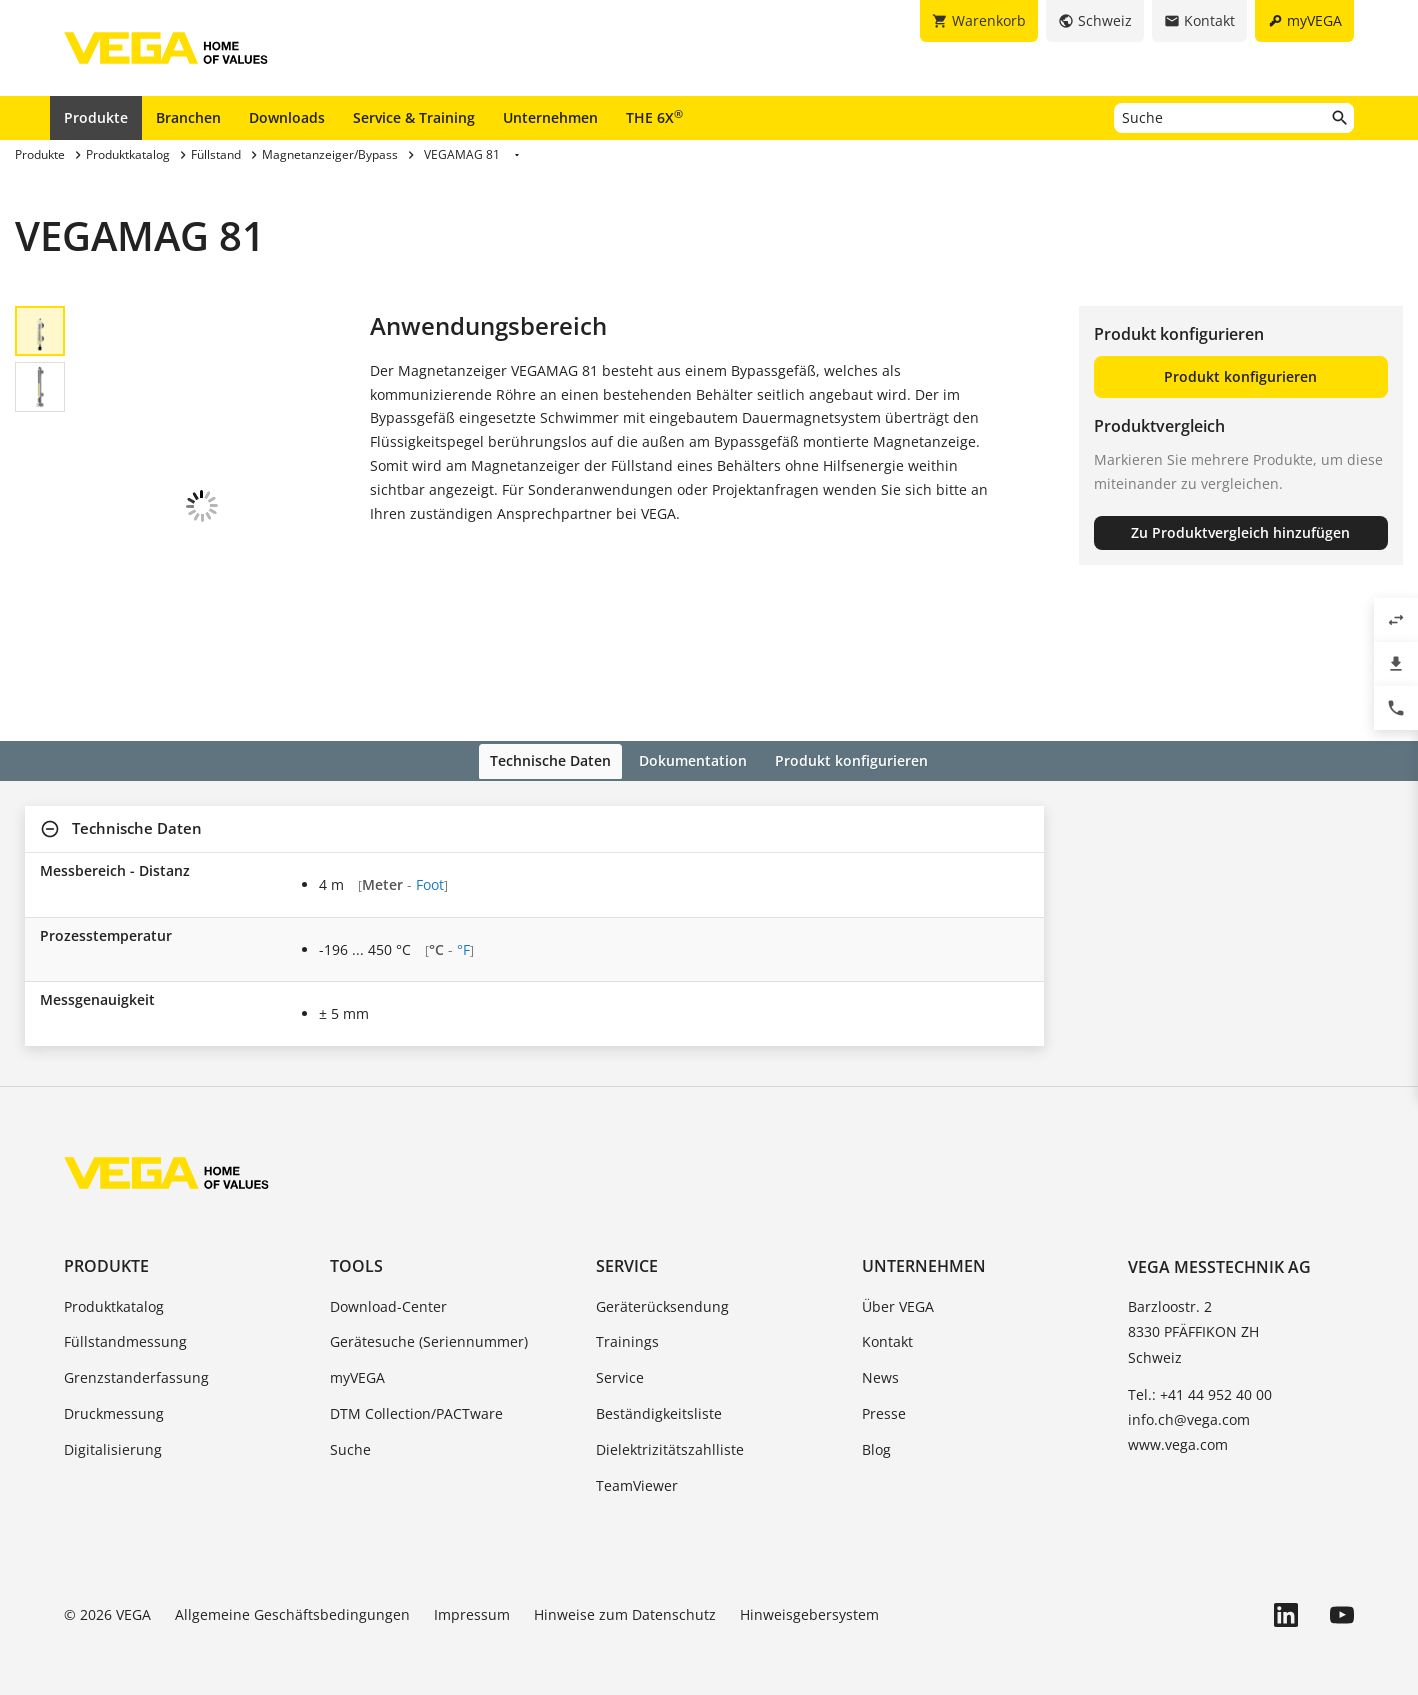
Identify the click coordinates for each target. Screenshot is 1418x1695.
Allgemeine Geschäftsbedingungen (292, 1601)
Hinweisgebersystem (809, 1601)
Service (627, 1253)
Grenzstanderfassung (136, 1364)
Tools (356, 1253)
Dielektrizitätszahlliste (670, 1436)
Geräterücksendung (662, 1292)
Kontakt (887, 1328)
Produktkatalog (114, 1292)
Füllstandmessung (125, 1328)
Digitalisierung (113, 1436)
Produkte (96, 117)
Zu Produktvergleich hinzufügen (1240, 532)
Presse (884, 1400)
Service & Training (414, 117)
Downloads (287, 117)
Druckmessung (114, 1400)
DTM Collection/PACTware (416, 1400)
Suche (350, 1436)
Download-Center (388, 1292)
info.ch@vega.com (1189, 1406)
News (880, 1364)
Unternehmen (550, 117)
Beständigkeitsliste (659, 1400)
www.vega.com (1178, 1431)
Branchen (188, 117)
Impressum (472, 1601)
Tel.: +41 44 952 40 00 (1200, 1380)
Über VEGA (898, 1292)
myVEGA (357, 1364)
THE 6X (654, 117)
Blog (876, 1436)
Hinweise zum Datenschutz (625, 1601)
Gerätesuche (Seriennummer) (429, 1328)
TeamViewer (637, 1471)
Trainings (627, 1328)
